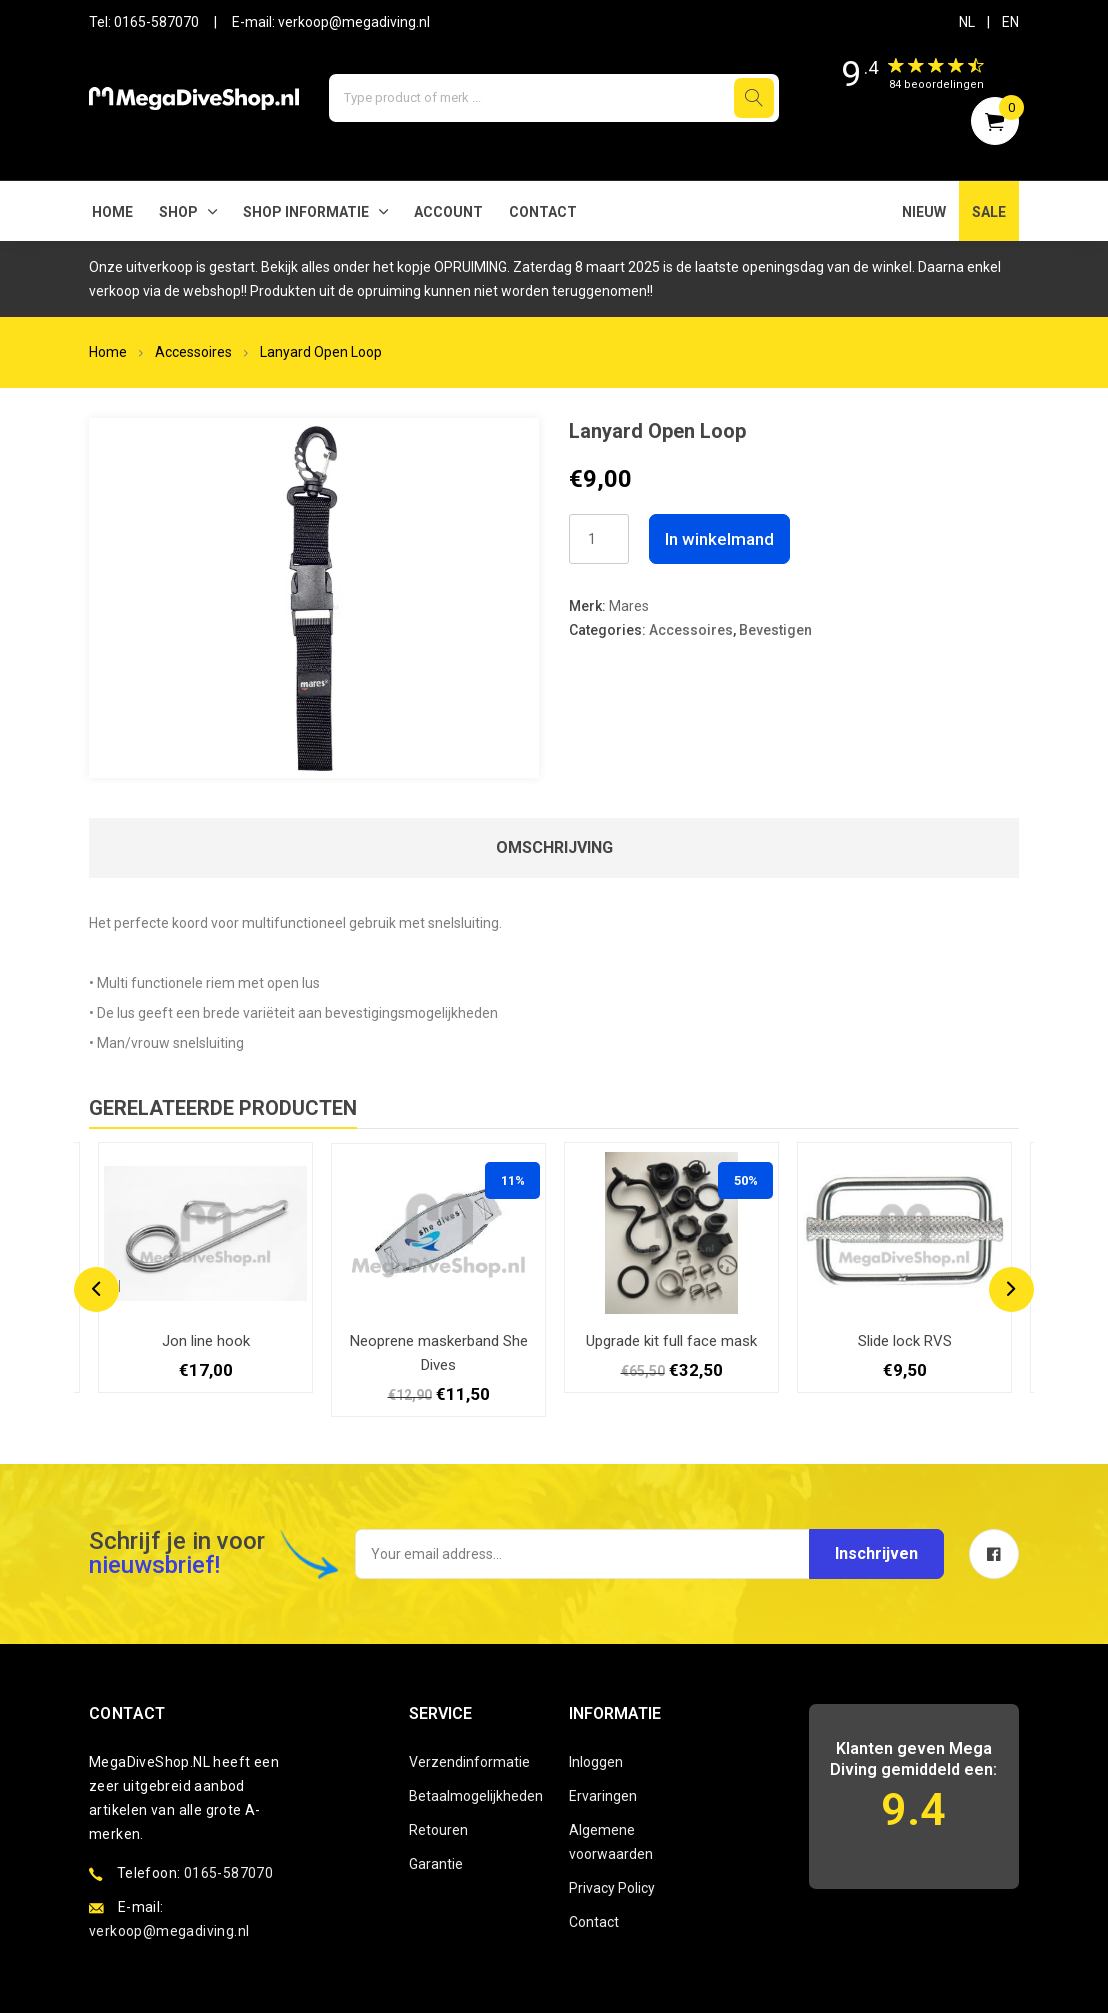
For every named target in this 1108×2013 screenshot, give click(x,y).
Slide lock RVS (905, 1341)
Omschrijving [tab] (554, 847)
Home (112, 212)
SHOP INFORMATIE (306, 212)
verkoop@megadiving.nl (354, 22)
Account (448, 212)
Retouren (438, 1830)
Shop (178, 212)
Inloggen (596, 1762)
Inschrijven (876, 1553)
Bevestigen (775, 630)
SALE (989, 212)
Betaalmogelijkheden (474, 1796)
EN (1010, 22)
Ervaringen (603, 1796)
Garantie (436, 1864)
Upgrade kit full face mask (671, 1341)
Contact (543, 212)
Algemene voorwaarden (611, 1842)
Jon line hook (206, 1341)
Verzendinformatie (469, 1762)
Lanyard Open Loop (321, 352)
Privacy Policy (612, 1888)
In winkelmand (719, 539)
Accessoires (193, 352)
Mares (629, 606)
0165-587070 (156, 22)
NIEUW (924, 212)
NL (967, 22)
